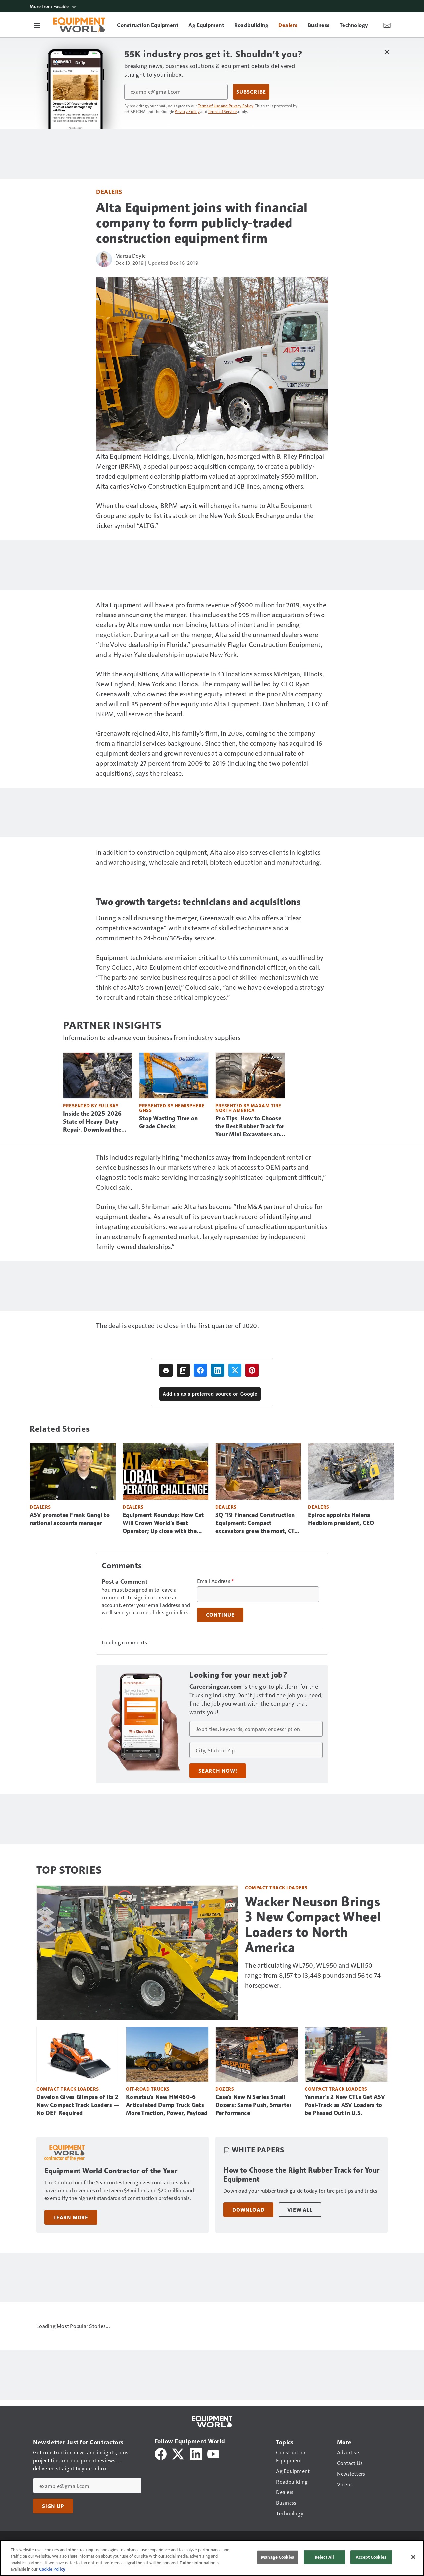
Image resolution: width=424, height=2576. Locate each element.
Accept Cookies (371, 2557)
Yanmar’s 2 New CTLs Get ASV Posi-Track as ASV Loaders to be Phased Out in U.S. (345, 2105)
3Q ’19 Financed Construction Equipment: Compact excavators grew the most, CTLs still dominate (257, 1523)
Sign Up (53, 2506)
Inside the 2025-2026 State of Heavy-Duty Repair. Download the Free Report (92, 1122)
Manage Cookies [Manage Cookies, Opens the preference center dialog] (277, 2557)
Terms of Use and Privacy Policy (225, 105)
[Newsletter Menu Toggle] (387, 25)
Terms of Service (222, 111)
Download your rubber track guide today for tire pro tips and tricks (300, 2190)
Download (248, 2209)
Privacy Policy (187, 111)
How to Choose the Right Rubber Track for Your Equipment (301, 2175)
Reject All (324, 2557)
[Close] (413, 2557)
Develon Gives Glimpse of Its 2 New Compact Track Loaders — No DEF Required (77, 2105)
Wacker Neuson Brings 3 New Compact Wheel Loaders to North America (313, 1924)
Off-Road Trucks (148, 2089)
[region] (212, 2558)
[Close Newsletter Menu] (387, 52)
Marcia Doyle (130, 255)
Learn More (70, 2217)
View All (299, 2209)
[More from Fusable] (212, 6)
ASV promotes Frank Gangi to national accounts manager (70, 1519)
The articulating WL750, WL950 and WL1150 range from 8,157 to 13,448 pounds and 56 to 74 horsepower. (313, 1975)
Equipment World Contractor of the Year (110, 2170)
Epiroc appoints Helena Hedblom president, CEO (341, 1519)
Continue (220, 1614)
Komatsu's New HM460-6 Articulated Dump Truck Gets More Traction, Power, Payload (166, 2105)
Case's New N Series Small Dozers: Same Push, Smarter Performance (253, 2105)
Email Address (215, 1581)
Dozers (224, 2089)
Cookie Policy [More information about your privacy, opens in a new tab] (52, 2569)
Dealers (109, 191)
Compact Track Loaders (276, 1887)
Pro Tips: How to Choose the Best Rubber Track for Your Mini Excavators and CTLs (249, 1127)
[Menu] (37, 25)
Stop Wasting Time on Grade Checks (168, 1122)
